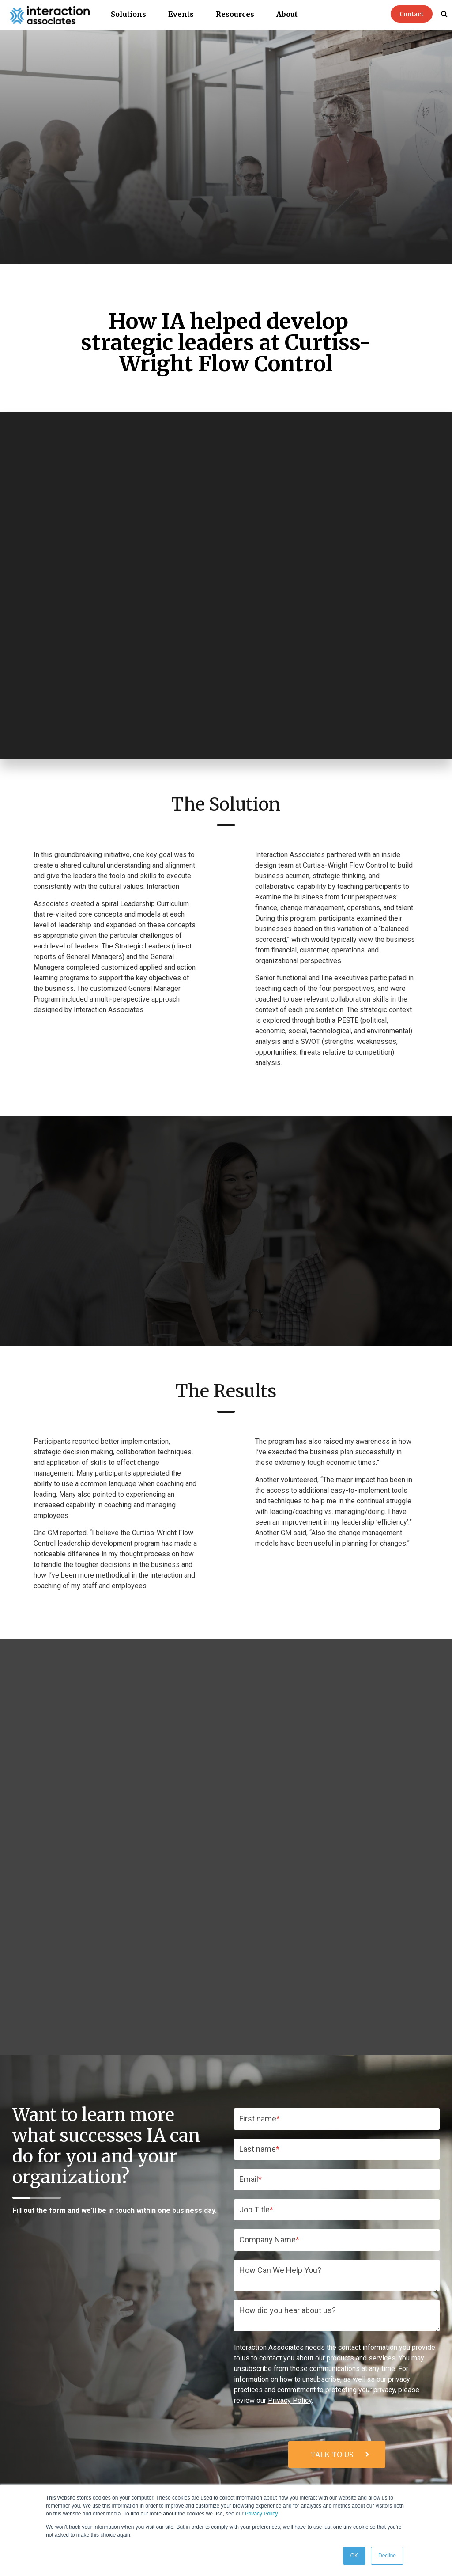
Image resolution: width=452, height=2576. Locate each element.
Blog (360, 2481)
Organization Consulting (237, 2481)
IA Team (427, 2481)
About (287, 14)
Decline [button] (387, 2556)
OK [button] (354, 2556)
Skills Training (252, 2466)
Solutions (128, 14)
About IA (426, 2466)
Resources (235, 14)
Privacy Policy (261, 2514)
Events (181, 14)
